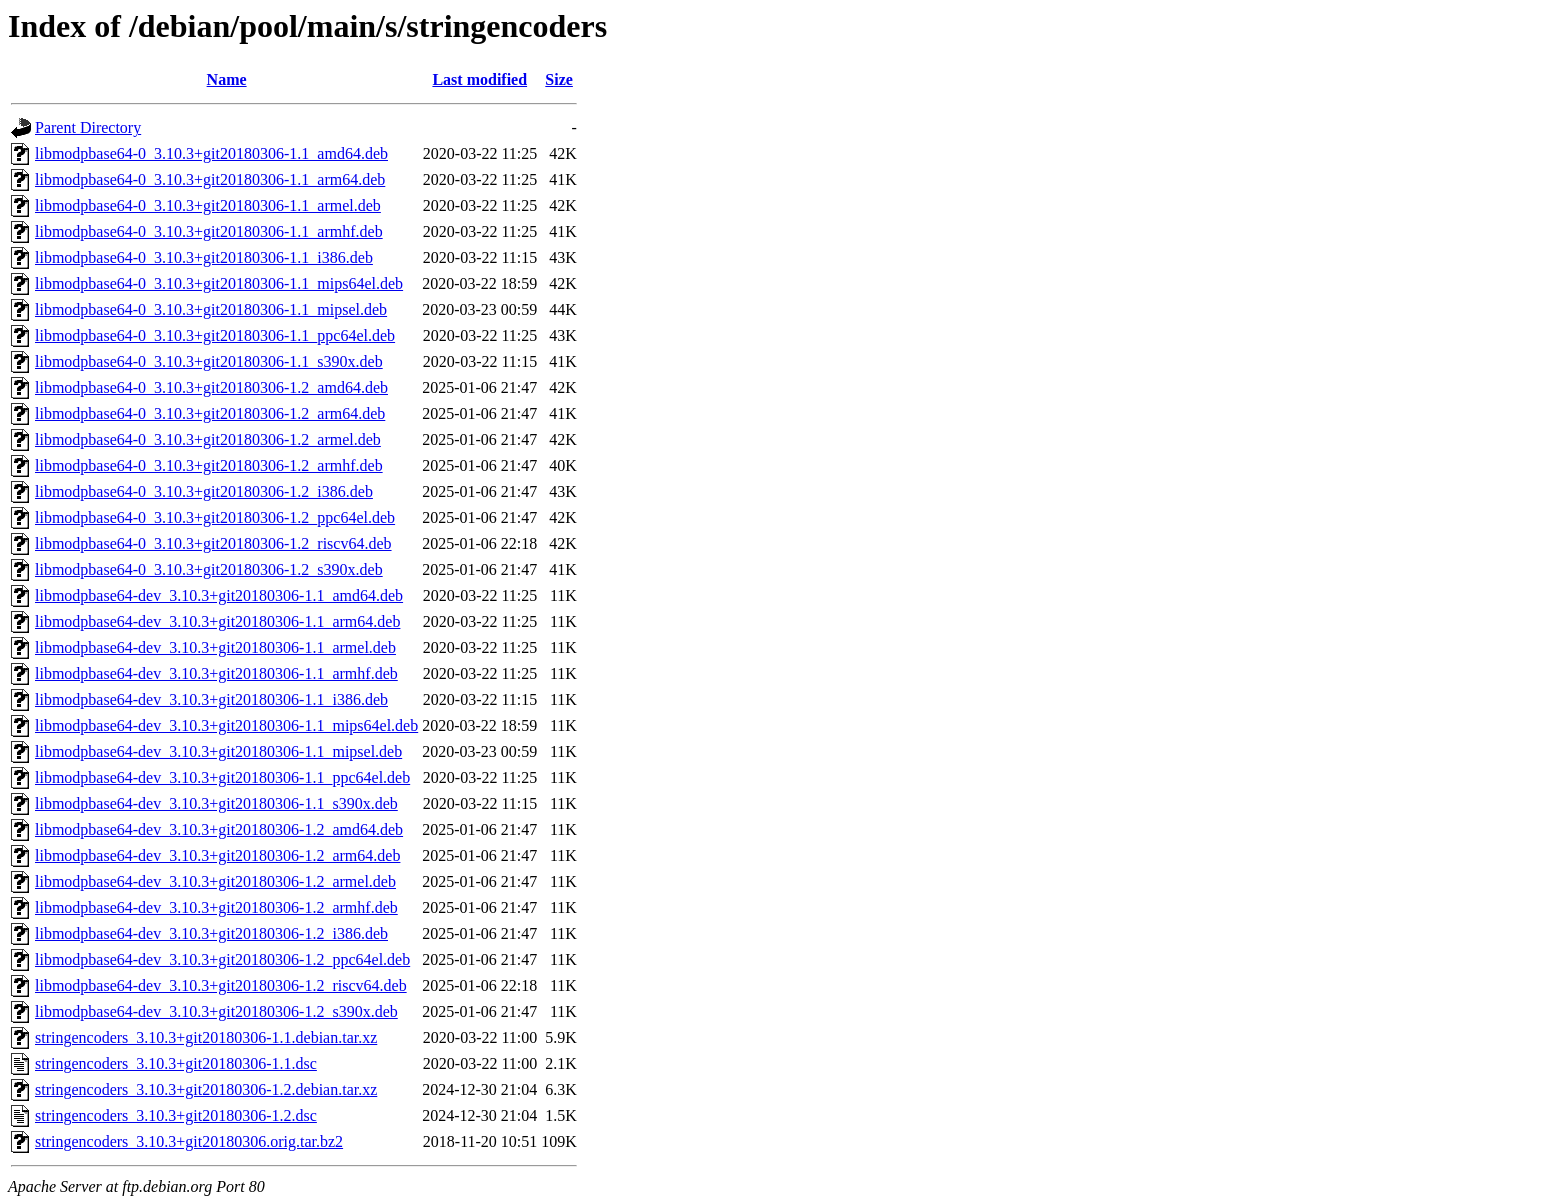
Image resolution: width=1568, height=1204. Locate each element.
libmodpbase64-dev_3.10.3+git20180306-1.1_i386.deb (211, 699)
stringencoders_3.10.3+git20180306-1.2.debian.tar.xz (206, 1089)
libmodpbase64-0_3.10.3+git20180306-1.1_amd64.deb (211, 153)
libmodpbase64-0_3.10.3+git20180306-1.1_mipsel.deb (211, 309)
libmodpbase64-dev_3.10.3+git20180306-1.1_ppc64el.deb (222, 777)
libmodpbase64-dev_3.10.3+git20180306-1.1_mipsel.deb (218, 751)
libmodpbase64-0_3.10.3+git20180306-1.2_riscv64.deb (213, 543)
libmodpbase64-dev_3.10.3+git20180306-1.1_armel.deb (215, 647)
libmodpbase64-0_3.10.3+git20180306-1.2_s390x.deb (209, 569)
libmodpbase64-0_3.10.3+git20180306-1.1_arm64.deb (210, 179)
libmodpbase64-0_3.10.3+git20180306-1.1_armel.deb (208, 205)
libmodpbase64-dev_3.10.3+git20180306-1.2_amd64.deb (219, 829)
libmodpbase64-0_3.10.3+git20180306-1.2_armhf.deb (209, 465)
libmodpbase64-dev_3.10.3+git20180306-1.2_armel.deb (215, 881)
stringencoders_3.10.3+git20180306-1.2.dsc (176, 1115)
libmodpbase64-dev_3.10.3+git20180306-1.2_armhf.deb (216, 907)
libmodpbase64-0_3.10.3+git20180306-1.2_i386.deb (204, 491)
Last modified (479, 79)
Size (559, 79)
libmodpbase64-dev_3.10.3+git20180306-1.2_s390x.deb (216, 1011)
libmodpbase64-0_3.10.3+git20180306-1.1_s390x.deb (209, 361)
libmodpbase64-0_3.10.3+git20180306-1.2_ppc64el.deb (215, 517)
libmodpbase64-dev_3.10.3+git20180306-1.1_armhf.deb (216, 673)
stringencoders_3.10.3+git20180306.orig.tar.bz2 (189, 1141)
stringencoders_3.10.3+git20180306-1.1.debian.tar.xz (206, 1037)
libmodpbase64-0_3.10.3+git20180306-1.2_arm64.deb (210, 413)
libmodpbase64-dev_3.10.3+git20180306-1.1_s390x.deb (216, 803)
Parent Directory (88, 127)
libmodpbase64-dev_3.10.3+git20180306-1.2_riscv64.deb (221, 985)
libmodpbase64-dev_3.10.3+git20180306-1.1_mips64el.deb (226, 725)
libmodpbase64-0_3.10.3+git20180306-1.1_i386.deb (204, 257)
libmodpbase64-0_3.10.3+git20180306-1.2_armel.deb (208, 439)
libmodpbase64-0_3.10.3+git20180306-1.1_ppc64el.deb (215, 335)
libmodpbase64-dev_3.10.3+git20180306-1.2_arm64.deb (217, 855)
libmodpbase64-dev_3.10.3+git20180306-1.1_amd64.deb (219, 595)
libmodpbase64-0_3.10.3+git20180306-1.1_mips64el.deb (219, 283)
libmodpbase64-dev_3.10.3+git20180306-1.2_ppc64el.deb (222, 959)
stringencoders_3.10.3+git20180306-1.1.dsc (176, 1063)
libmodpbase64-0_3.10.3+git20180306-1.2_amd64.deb (211, 387)
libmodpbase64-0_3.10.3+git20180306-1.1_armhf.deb (209, 231)
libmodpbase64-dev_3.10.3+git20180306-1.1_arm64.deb (217, 621)
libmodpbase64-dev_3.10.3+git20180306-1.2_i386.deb (211, 933)
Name (227, 79)
